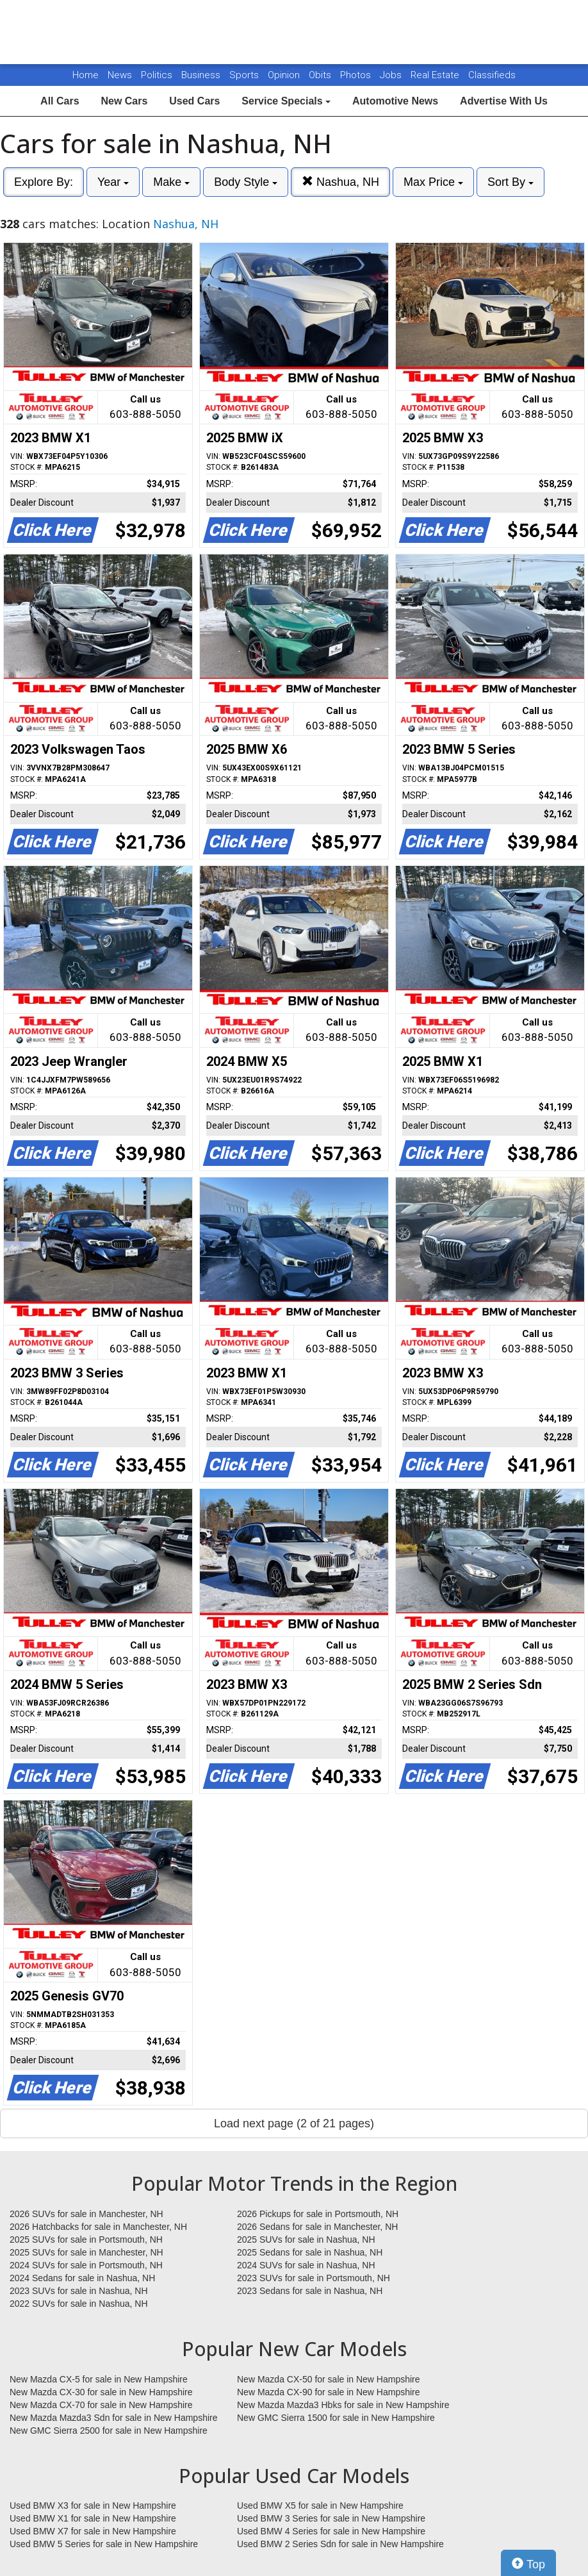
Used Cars (194, 101)
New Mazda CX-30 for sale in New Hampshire (101, 2392)
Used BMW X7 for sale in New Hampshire (93, 2531)
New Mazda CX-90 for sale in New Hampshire (328, 2392)
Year (113, 182)
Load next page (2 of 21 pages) (294, 2123)
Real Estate (436, 75)
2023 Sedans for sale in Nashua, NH (309, 2291)
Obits (321, 75)
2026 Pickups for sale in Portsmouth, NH (317, 2214)
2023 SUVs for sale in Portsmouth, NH (313, 2278)
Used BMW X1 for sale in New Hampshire (93, 2518)
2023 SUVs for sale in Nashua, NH (79, 2291)
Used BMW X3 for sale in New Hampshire (93, 2505)
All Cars (59, 101)
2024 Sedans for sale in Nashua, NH (82, 2278)
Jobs (392, 75)
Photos (356, 75)
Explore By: (43, 182)
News (120, 75)
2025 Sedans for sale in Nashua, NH (309, 2252)
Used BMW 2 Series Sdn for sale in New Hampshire (340, 2544)
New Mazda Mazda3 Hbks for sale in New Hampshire (343, 2405)
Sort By (510, 182)
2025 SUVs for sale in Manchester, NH (86, 2252)
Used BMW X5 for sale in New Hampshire (320, 2505)
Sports (245, 75)
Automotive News (395, 101)
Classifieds (492, 75)
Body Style (245, 182)
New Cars (124, 101)
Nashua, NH (340, 181)
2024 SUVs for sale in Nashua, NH (306, 2265)
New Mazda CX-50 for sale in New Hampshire (328, 2379)
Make (171, 182)
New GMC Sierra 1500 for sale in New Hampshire (336, 2418)
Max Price (433, 182)
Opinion (285, 75)
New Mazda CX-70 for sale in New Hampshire (101, 2405)
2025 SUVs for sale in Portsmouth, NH (86, 2239)
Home (85, 75)
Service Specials (286, 101)
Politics (156, 75)
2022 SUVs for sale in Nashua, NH (79, 2303)
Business (202, 75)
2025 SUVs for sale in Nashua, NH (306, 2239)
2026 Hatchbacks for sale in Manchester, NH (98, 2227)
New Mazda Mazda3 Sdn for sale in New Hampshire (113, 2418)
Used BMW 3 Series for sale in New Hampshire (331, 2518)
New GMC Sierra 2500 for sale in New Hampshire (109, 2430)
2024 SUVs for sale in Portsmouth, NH (86, 2265)
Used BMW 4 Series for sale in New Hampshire (331, 2531)
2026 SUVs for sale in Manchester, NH (86, 2214)
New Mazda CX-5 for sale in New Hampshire (99, 2379)
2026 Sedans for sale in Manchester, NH (317, 2227)
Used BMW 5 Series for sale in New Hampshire (104, 2544)
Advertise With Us (504, 101)
